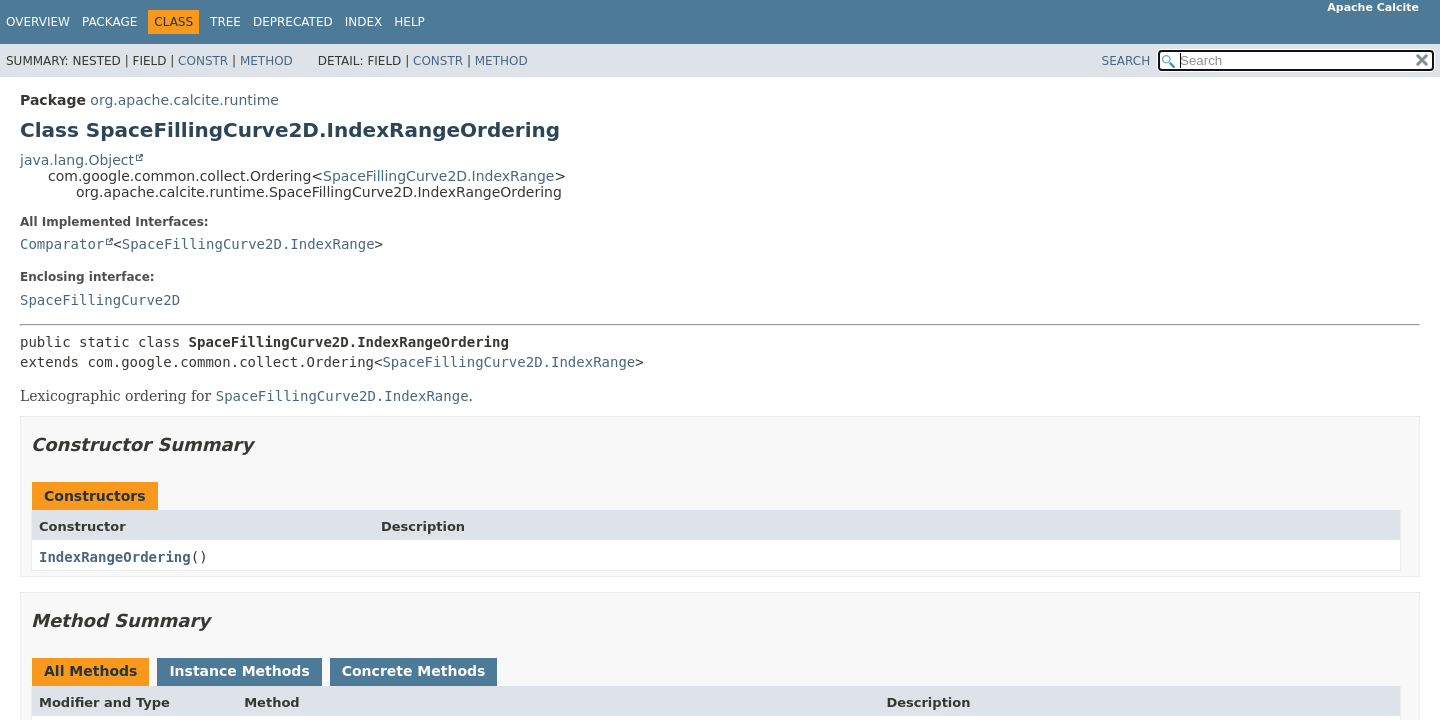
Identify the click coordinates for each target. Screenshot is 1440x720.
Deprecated (293, 22)
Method (266, 61)
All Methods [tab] (90, 671)
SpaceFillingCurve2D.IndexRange (438, 176)
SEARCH (1126, 61)
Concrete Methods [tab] (414, 671)
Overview (38, 22)
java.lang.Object (77, 160)
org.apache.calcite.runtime (184, 100)
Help (409, 22)
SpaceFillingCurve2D (100, 300)
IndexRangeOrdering (115, 557)
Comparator (62, 244)
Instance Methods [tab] (239, 671)
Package (109, 22)
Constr (203, 61)
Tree (225, 22)
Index (364, 22)
